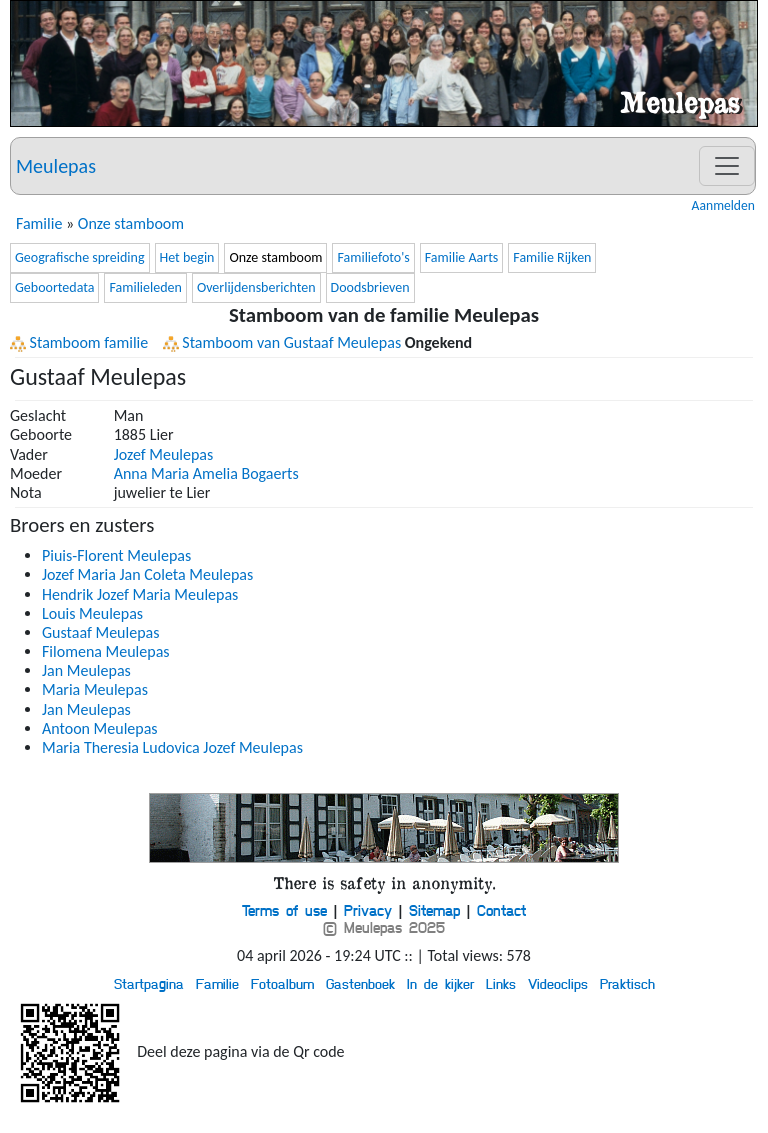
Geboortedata (54, 287)
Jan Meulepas (86, 670)
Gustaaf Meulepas (100, 632)
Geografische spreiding (80, 257)
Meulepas (56, 166)
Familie (39, 223)
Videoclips (558, 983)
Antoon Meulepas (100, 728)
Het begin (187, 257)
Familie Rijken (552, 257)
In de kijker (440, 983)
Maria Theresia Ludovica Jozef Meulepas (172, 747)
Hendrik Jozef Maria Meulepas (140, 594)
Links (501, 983)
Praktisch (627, 983)
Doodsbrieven (370, 287)
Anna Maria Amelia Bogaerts (206, 473)
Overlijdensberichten (256, 287)
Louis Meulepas (92, 613)
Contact (501, 910)
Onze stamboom (131, 223)
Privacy (368, 910)
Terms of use (284, 910)
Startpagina (149, 983)
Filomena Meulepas (106, 651)
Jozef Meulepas (164, 454)
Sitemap (434, 910)
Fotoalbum (282, 983)
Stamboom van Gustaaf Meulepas (282, 342)
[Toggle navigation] (727, 166)
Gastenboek (360, 983)
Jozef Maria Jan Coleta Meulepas (147, 574)
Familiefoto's (373, 257)
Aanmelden (723, 206)
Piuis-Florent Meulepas (116, 555)
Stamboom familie (79, 342)
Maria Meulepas (95, 689)
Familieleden (145, 287)
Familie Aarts (462, 257)
